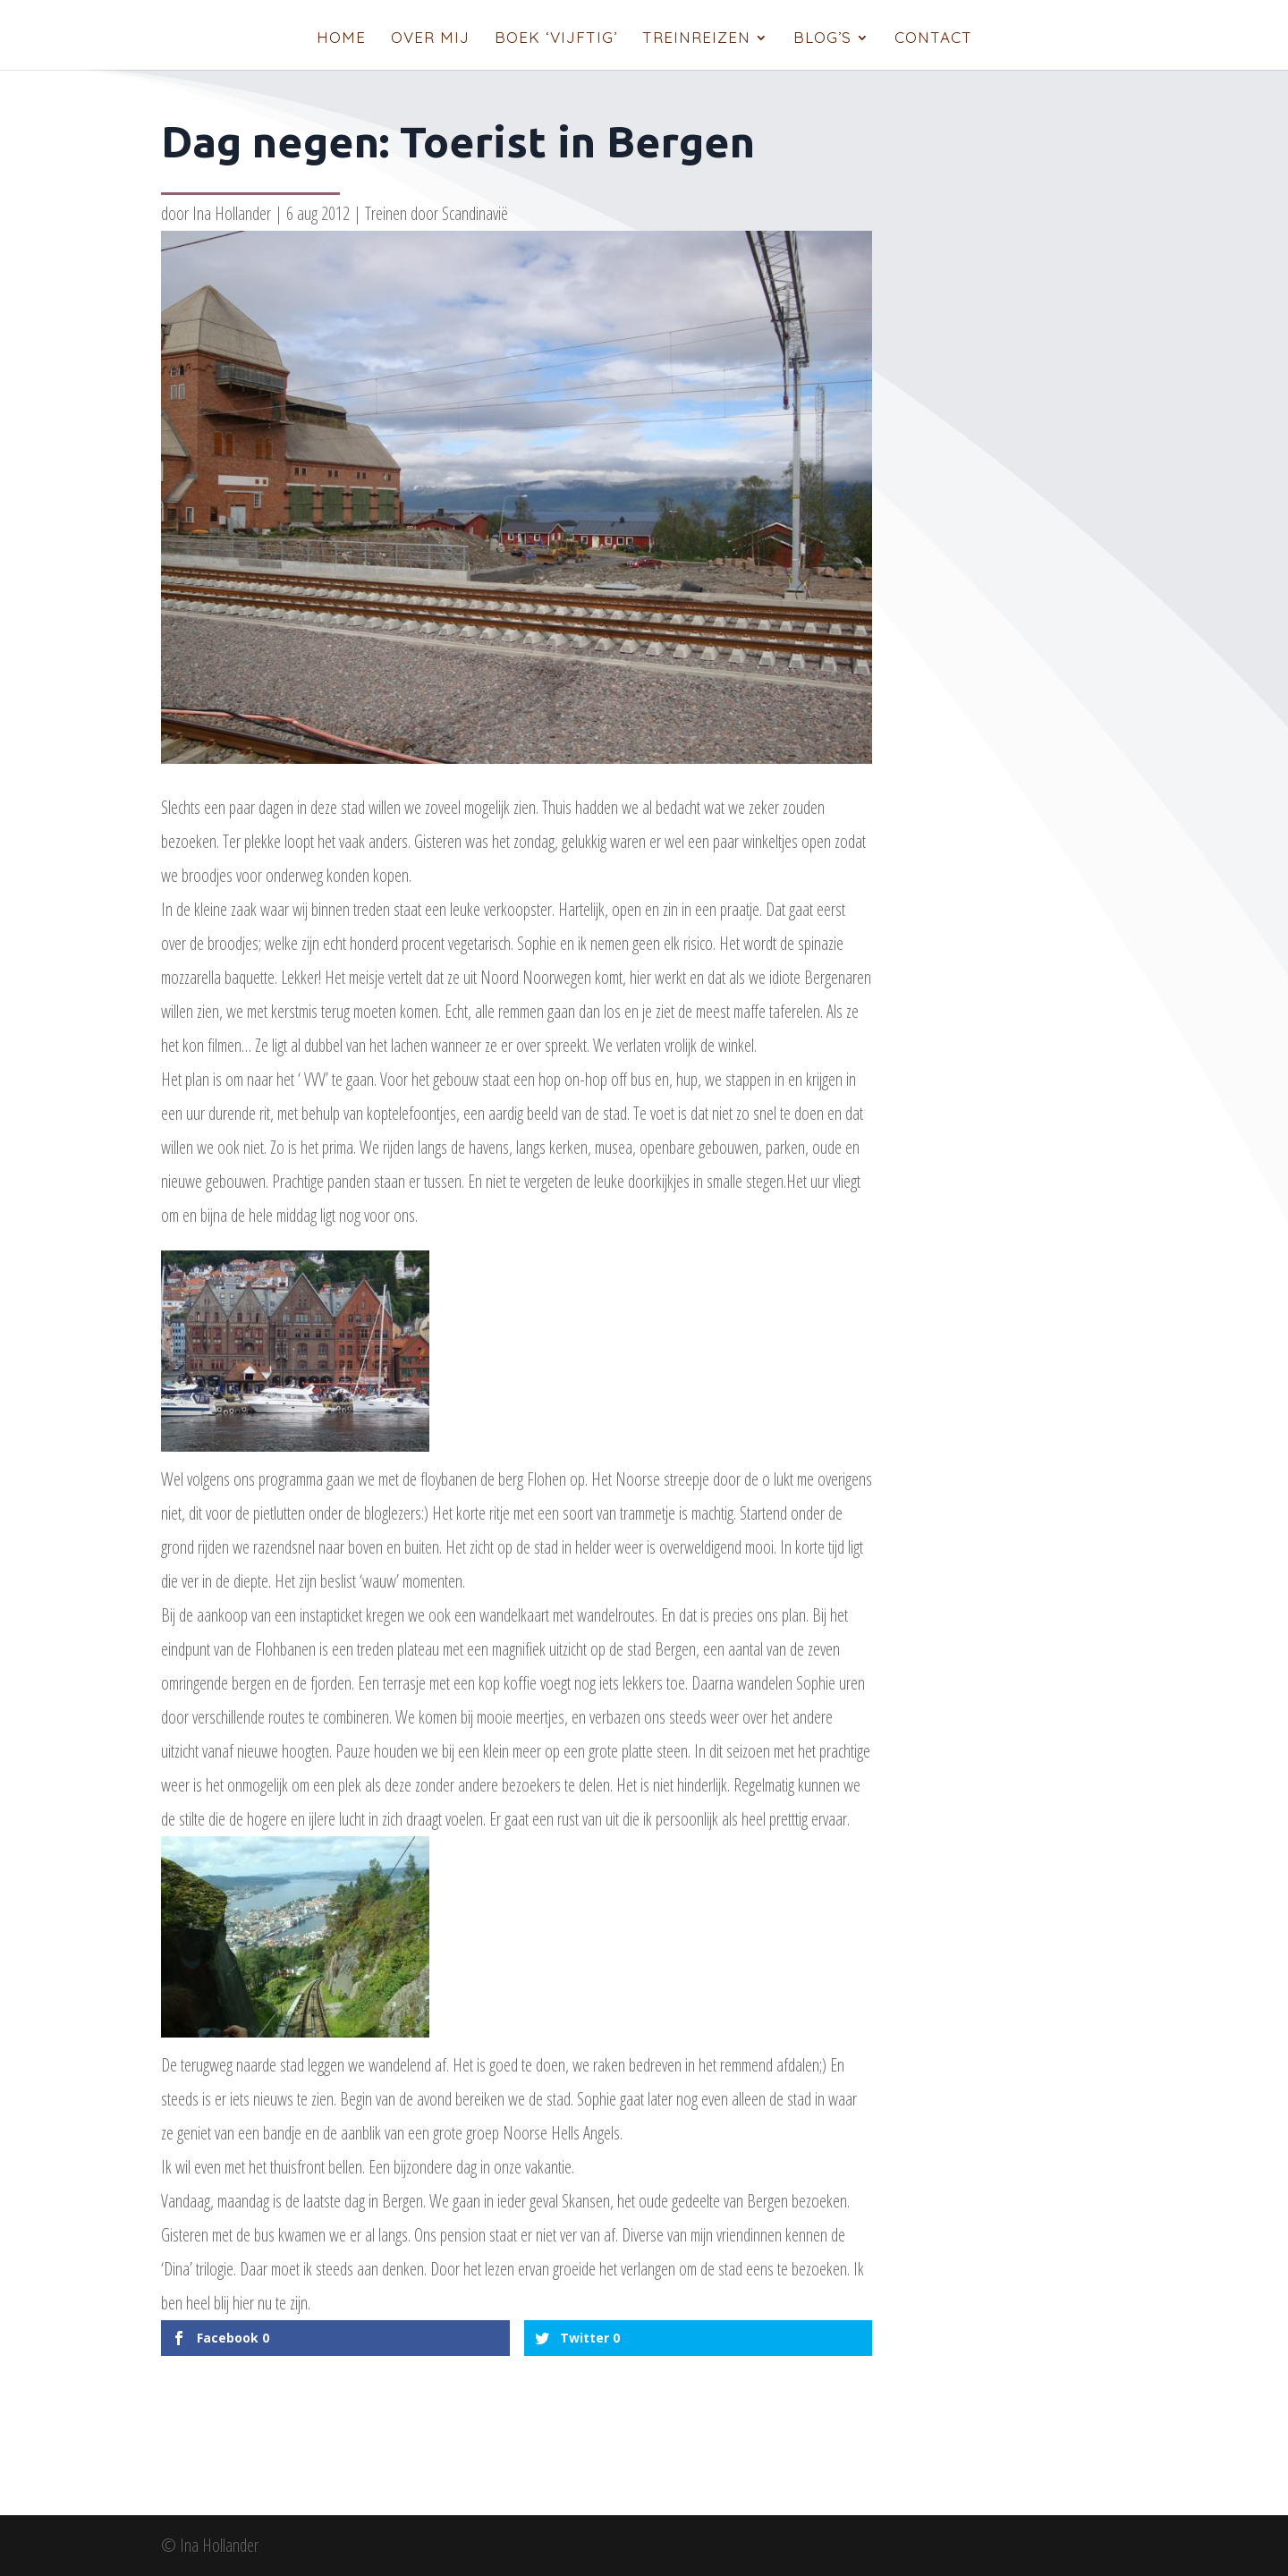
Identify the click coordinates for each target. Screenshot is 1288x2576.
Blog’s (822, 39)
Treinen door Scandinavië (436, 213)
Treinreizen (696, 39)
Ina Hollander (231, 213)
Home (341, 39)
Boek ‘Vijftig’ (556, 39)
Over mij (430, 39)
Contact (933, 39)
